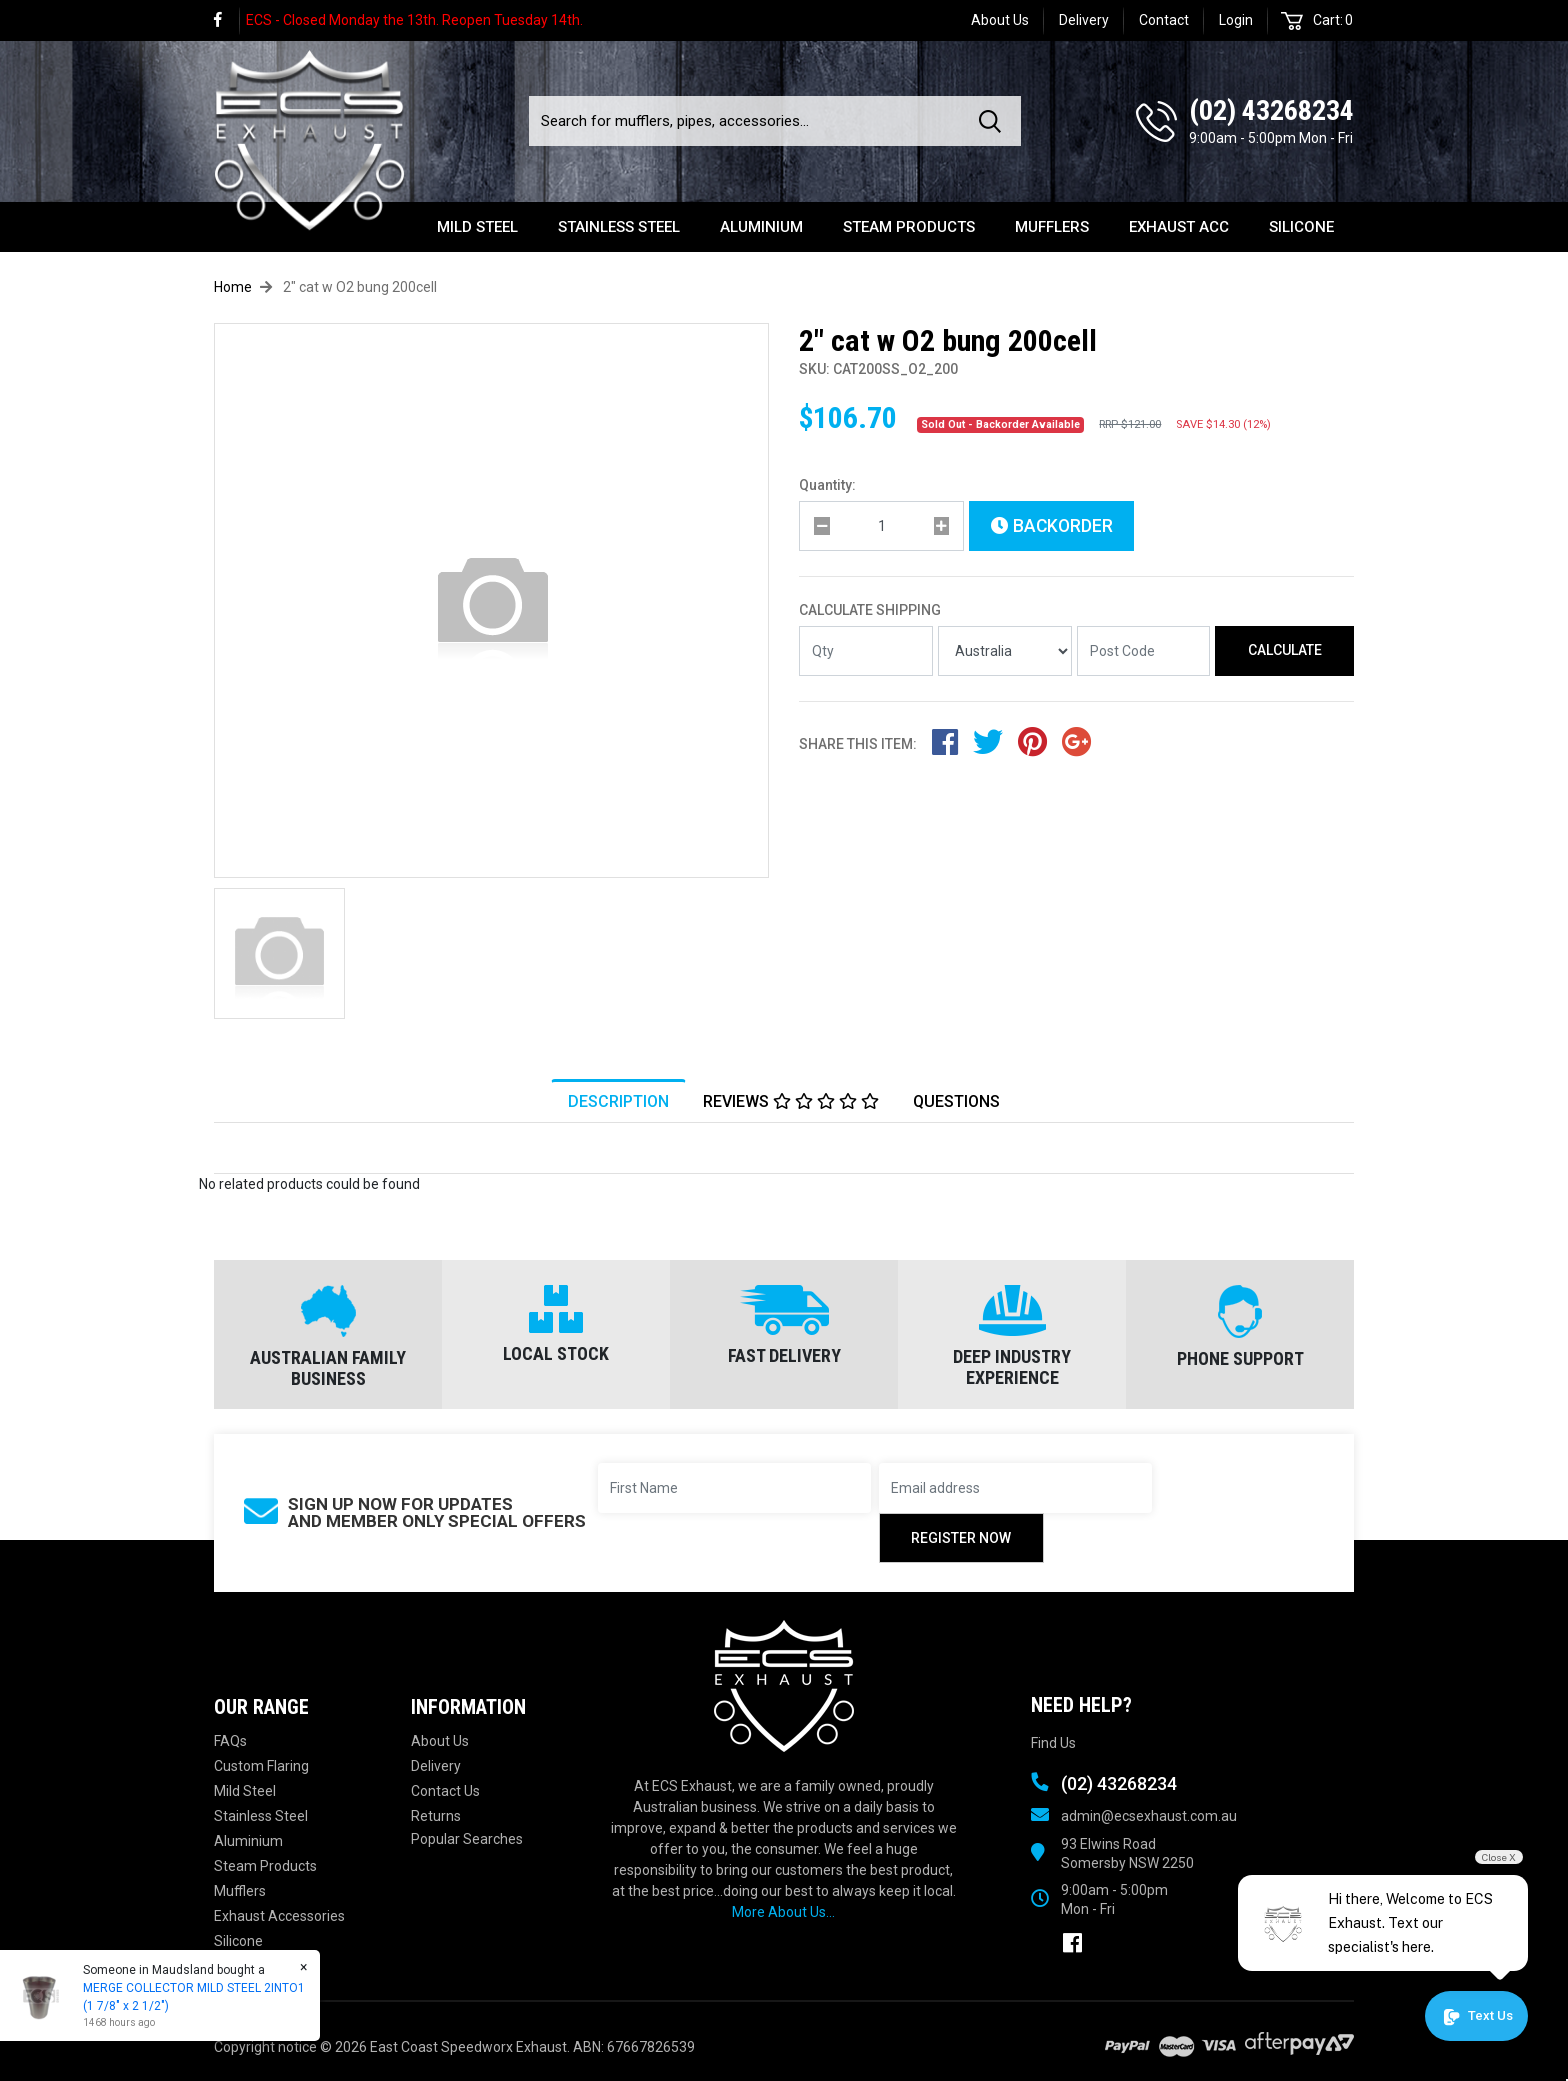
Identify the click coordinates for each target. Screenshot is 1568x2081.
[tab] (618, 1101)
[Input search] (748, 121)
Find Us (1053, 1743)
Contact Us (445, 1791)
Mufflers (1052, 227)
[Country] (1005, 651)
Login (1236, 20)
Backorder (1052, 526)
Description (618, 1101)
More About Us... (783, 1912)
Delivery (1084, 20)
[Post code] (1144, 651)
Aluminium (761, 227)
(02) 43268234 (1271, 110)
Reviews (791, 1101)
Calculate (1285, 650)
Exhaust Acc (1179, 227)
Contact (1164, 20)
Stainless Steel (619, 227)
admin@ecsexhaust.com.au (1149, 1816)
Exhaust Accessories (279, 1916)
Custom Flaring (261, 1766)
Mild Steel (477, 227)
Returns (436, 1816)
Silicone (1301, 227)
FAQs (230, 1741)
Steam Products (909, 227)
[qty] (881, 526)
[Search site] (994, 121)
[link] (227, 20)
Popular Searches (467, 1839)
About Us (1000, 20)
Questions (956, 1101)
